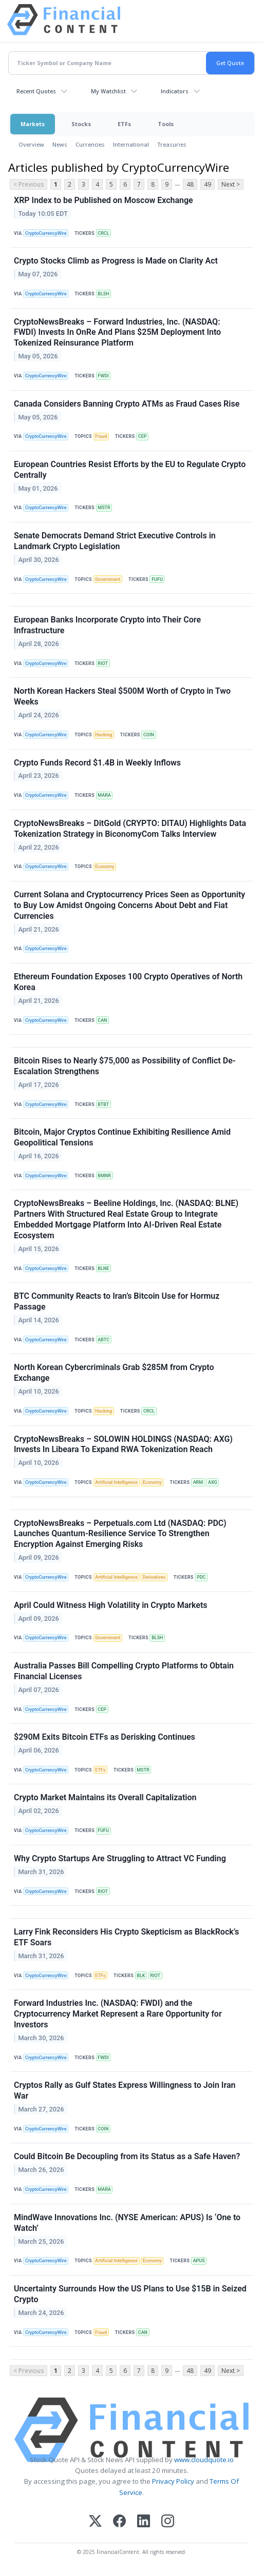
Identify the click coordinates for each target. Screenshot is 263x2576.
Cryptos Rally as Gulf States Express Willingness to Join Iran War (124, 2090)
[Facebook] (119, 2521)
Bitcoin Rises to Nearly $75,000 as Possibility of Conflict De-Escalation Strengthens (125, 1066)
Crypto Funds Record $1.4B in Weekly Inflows (97, 763)
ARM (198, 1482)
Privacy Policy (173, 2481)
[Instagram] (167, 2521)
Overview (31, 144)
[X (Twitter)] (95, 2521)
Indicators (175, 91)
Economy (104, 866)
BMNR (104, 1175)
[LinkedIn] (143, 2521)
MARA (104, 795)
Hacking (103, 734)
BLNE (103, 1268)
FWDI (103, 375)
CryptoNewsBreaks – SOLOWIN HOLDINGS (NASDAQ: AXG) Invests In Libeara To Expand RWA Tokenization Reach (123, 1444)
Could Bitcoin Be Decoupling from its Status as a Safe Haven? (127, 2156)
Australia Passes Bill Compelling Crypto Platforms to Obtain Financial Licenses (124, 1671)
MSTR (104, 507)
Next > (230, 184)
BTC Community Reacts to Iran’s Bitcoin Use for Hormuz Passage (116, 1301)
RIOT (103, 663)
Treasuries (171, 144)
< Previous (28, 184)
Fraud (101, 436)
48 (190, 184)
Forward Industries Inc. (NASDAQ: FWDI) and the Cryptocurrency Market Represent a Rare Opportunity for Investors (118, 2013)
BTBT (103, 1104)
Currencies (90, 144)
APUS (199, 2260)
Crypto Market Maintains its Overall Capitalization (105, 1797)
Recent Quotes (36, 91)
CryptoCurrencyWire (45, 233)
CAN (102, 1020)
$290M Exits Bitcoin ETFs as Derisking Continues (104, 1737)
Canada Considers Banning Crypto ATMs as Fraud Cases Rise (126, 404)
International (131, 144)
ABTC (103, 1339)
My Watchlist (108, 91)
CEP (142, 436)
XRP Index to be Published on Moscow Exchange (103, 200)
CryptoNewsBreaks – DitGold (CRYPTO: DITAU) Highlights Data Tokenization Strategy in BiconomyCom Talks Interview (130, 828)
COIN (148, 734)
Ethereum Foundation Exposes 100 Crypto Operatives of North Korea (128, 982)
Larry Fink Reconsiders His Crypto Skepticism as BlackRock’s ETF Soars (126, 1937)
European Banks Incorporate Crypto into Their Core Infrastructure (107, 625)
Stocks (81, 124)
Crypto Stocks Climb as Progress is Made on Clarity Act (116, 261)
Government (107, 579)
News (59, 144)
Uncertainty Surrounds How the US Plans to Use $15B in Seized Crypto (130, 2294)
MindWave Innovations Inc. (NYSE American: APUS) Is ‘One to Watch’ (127, 2222)
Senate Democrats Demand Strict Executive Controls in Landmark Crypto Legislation (115, 541)
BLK (141, 1975)
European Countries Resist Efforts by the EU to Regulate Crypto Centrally (130, 469)
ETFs (124, 124)
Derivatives (154, 1577)
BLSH (103, 293)
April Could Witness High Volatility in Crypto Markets (111, 1605)
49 (207, 184)
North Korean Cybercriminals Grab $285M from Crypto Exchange (114, 1372)
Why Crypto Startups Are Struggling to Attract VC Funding (120, 1858)
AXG (212, 1482)
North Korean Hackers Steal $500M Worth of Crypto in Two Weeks (122, 696)
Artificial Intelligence (116, 1482)
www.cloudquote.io (204, 2459)
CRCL (103, 233)
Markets (33, 124)
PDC (201, 1577)
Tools (166, 124)
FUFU (157, 579)
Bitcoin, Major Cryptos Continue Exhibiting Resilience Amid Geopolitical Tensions (122, 1137)
